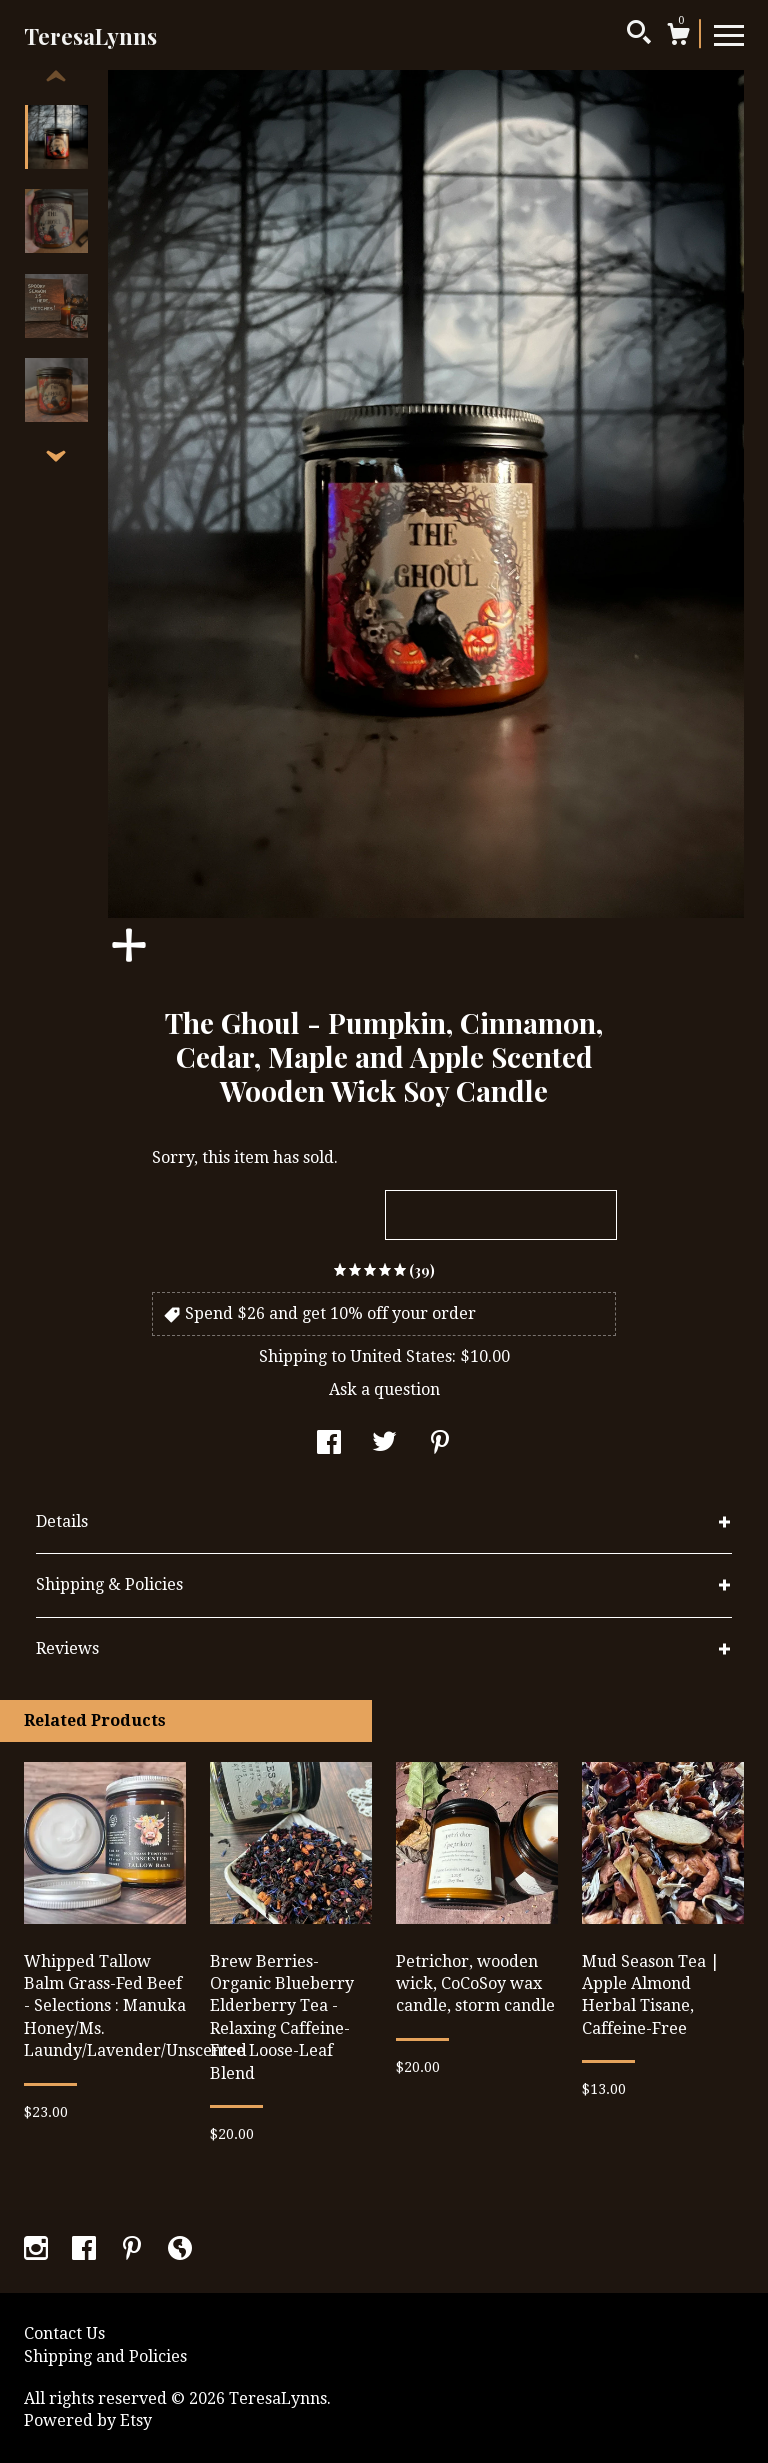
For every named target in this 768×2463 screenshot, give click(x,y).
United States (401, 1356)
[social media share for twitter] (384, 1444)
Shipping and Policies (105, 2356)
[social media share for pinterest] (440, 1444)
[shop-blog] (180, 2250)
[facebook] (86, 2250)
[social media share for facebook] (329, 1444)
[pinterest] (134, 2250)
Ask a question (384, 1389)
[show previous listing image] (56, 77)
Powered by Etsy (88, 2420)
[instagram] (38, 2250)
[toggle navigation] (729, 34)
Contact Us (64, 2333)
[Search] (639, 35)
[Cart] (678, 37)
